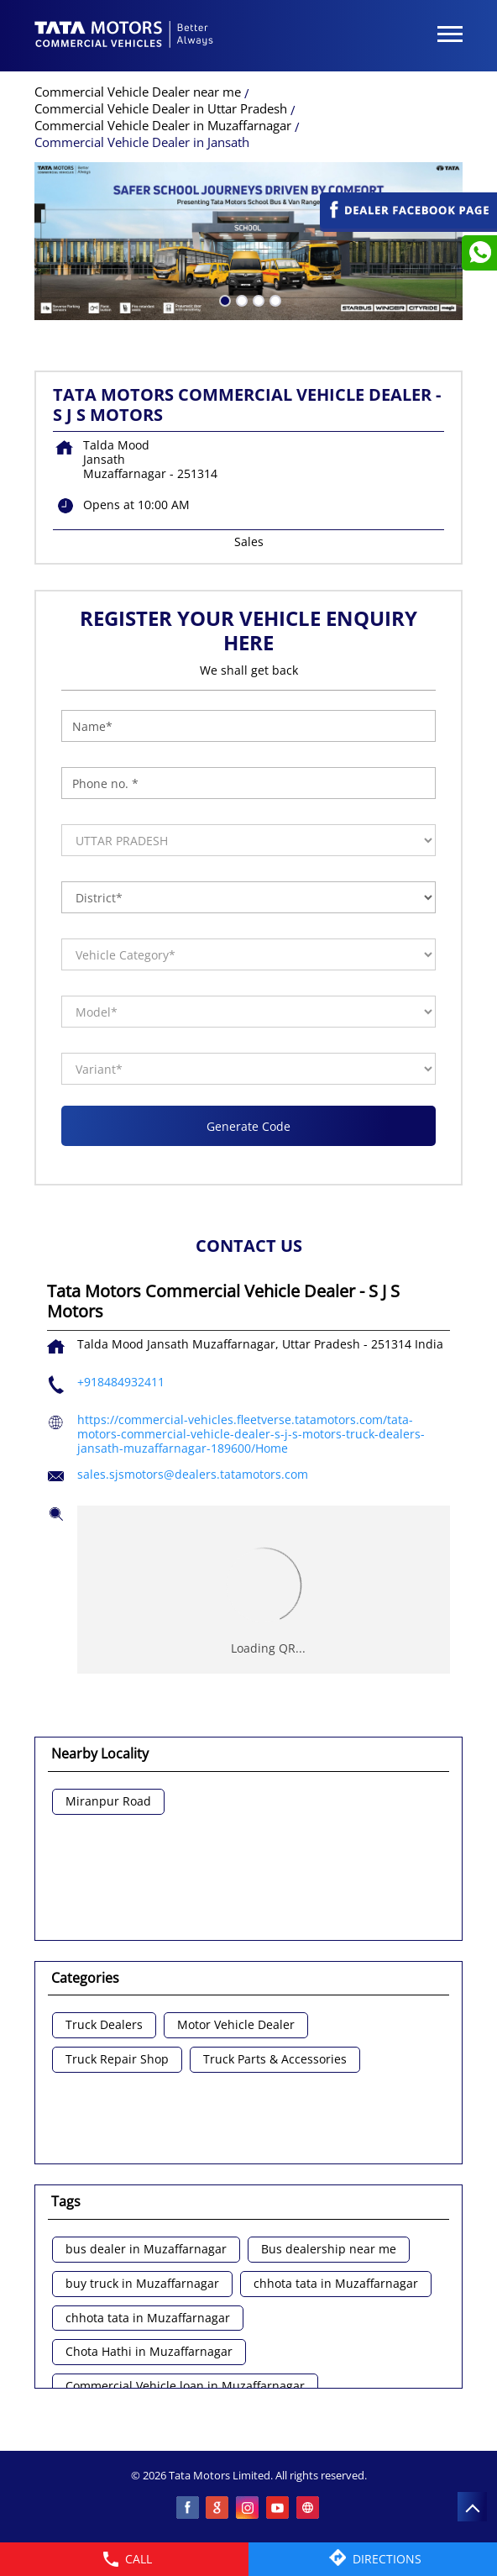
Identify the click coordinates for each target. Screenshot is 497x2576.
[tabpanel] (248, 241)
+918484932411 (121, 1382)
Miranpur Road (108, 1802)
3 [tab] (257, 299)
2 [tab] (240, 299)
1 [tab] (223, 299)
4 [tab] (273, 299)
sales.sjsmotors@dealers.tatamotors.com (192, 1474)
